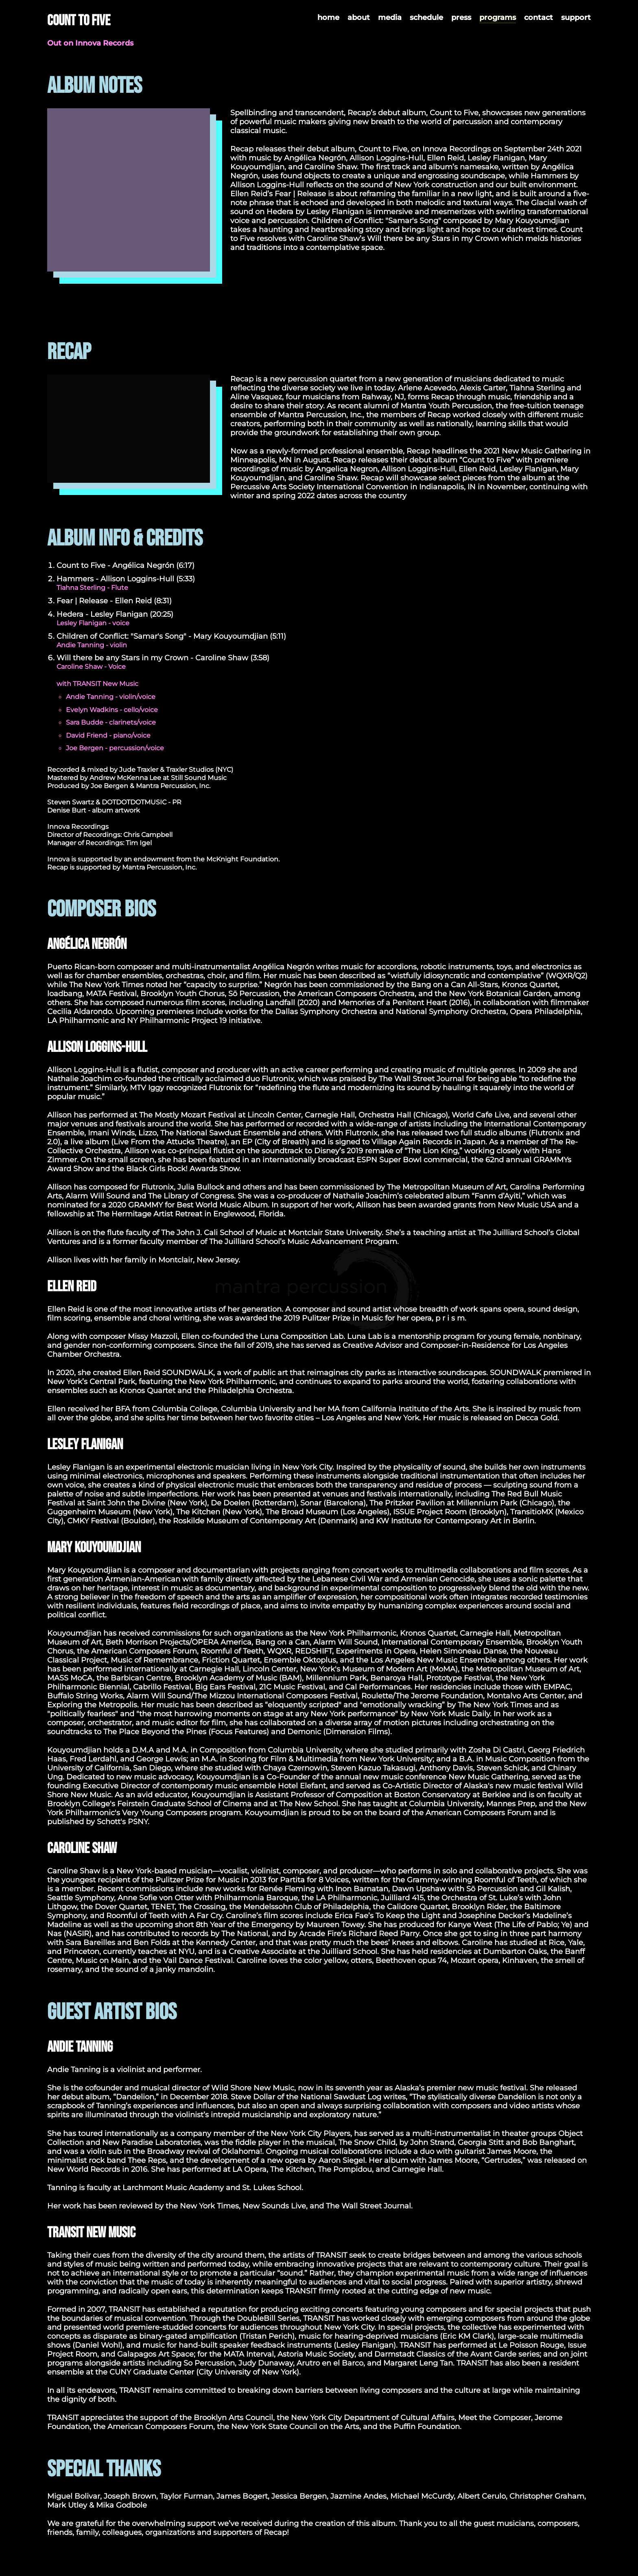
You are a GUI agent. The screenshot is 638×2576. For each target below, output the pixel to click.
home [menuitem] (328, 17)
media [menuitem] (390, 17)
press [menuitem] (461, 17)
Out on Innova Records (90, 43)
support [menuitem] (576, 17)
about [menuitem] (358, 17)
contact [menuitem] (538, 17)
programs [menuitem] (497, 17)
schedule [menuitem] (426, 17)
